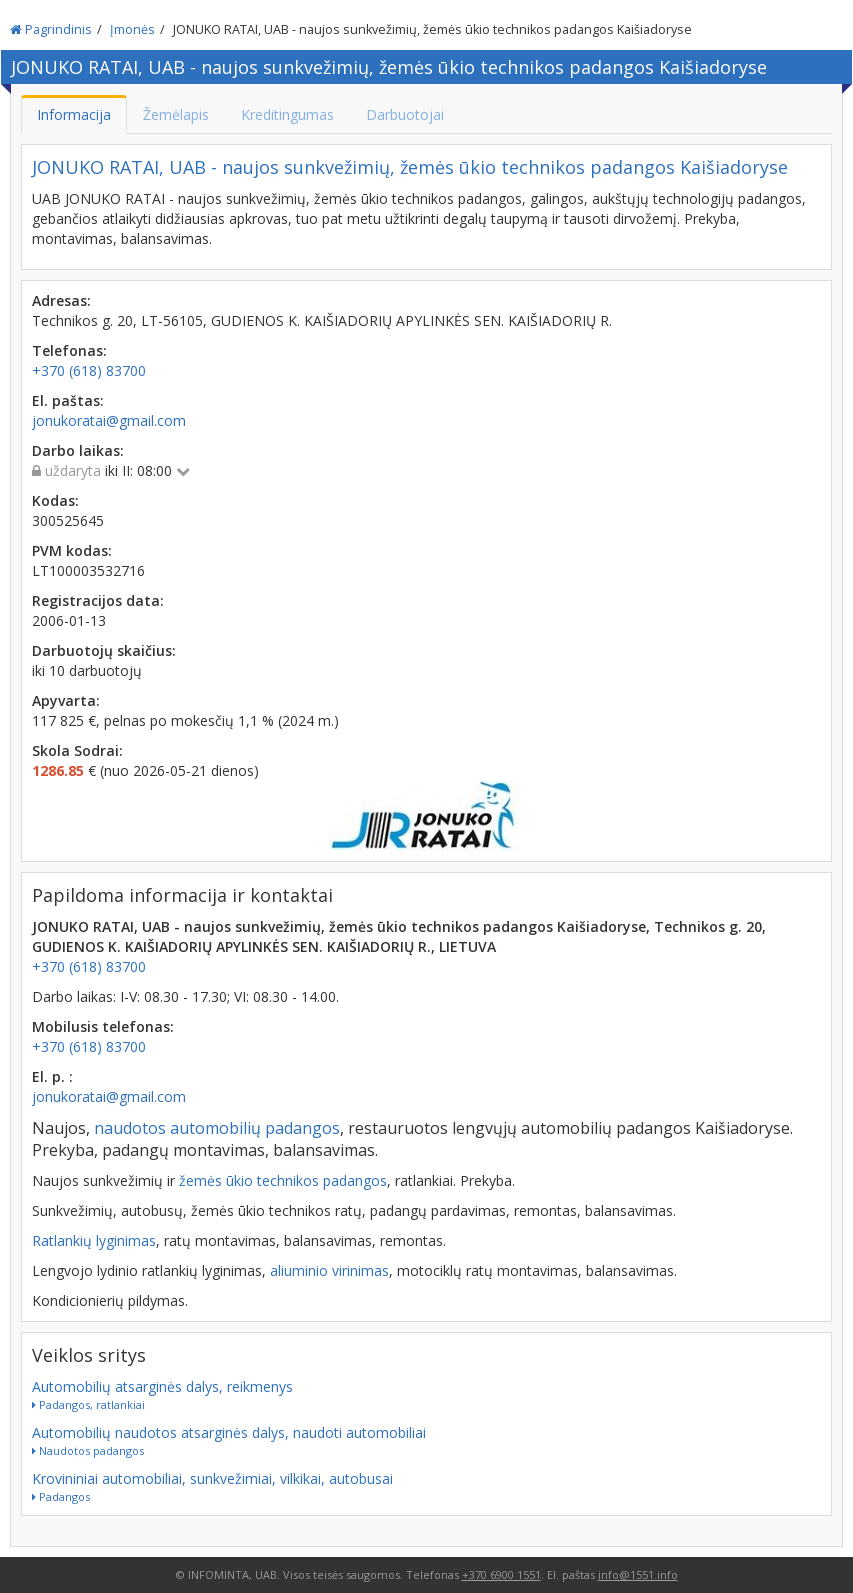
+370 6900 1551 (501, 1574)
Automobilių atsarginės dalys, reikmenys (162, 1386)
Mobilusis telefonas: (103, 1026)
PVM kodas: (72, 550)
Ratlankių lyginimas (94, 1240)
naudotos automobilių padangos (217, 1128)
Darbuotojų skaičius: (104, 650)
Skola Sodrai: (77, 750)
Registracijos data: (98, 600)
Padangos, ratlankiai (88, 1404)
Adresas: (61, 300)
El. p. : (52, 1076)
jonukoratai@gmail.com (109, 1096)
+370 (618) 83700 (89, 966)
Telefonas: (69, 350)
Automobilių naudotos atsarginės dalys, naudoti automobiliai (229, 1432)
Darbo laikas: (78, 450)
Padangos (61, 1496)
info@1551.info (638, 1574)
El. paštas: (68, 400)
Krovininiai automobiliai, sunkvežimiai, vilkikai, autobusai (212, 1478)
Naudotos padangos (88, 1450)
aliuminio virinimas (329, 1270)
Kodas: (55, 500)
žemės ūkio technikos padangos (283, 1180)
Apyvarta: (66, 700)
